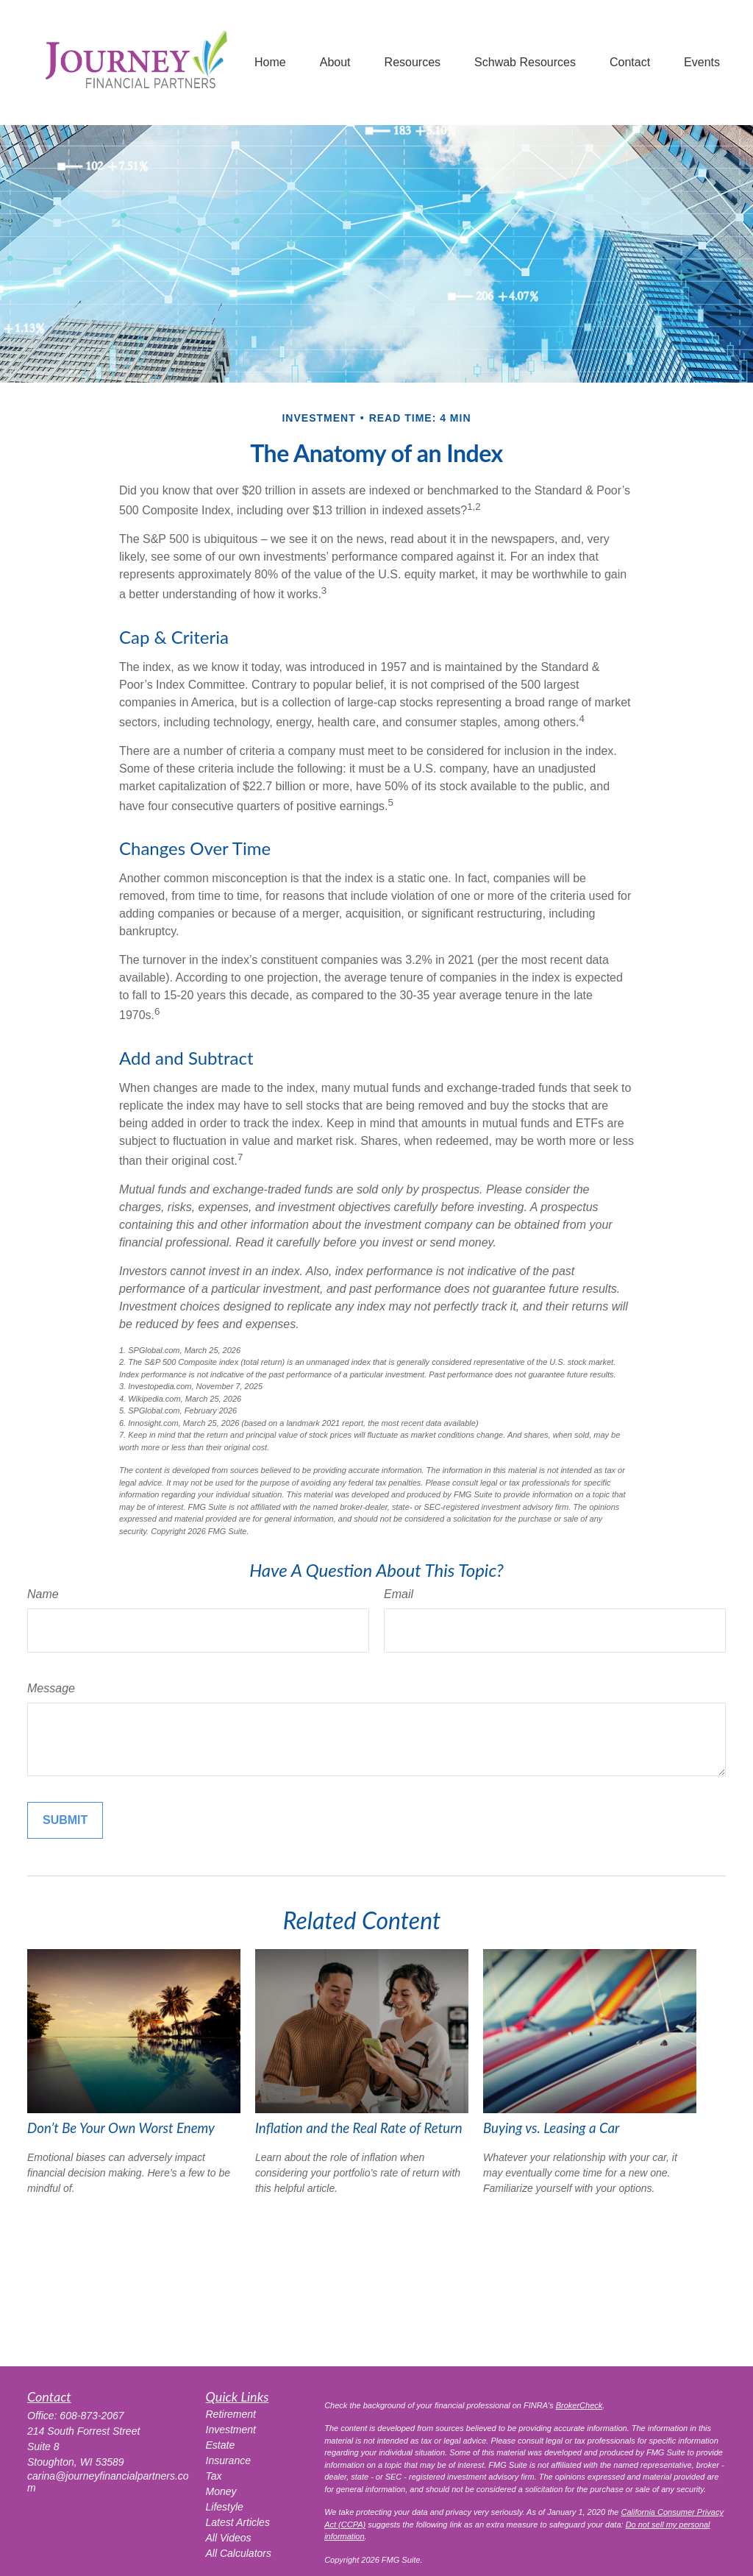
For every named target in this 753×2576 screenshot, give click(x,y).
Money (221, 2491)
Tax (214, 2476)
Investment (231, 2429)
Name (43, 1594)
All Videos (228, 2538)
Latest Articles (238, 2522)
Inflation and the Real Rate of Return (359, 2128)
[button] (270, 63)
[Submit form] (65, 1820)
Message (51, 1688)
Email (398, 1594)
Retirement (231, 2414)
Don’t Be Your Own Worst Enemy (121, 2128)
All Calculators (238, 2553)
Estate (220, 2445)
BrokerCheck (579, 2405)
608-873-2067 (92, 2415)
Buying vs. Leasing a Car (551, 2128)
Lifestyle (224, 2507)
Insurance (228, 2460)
